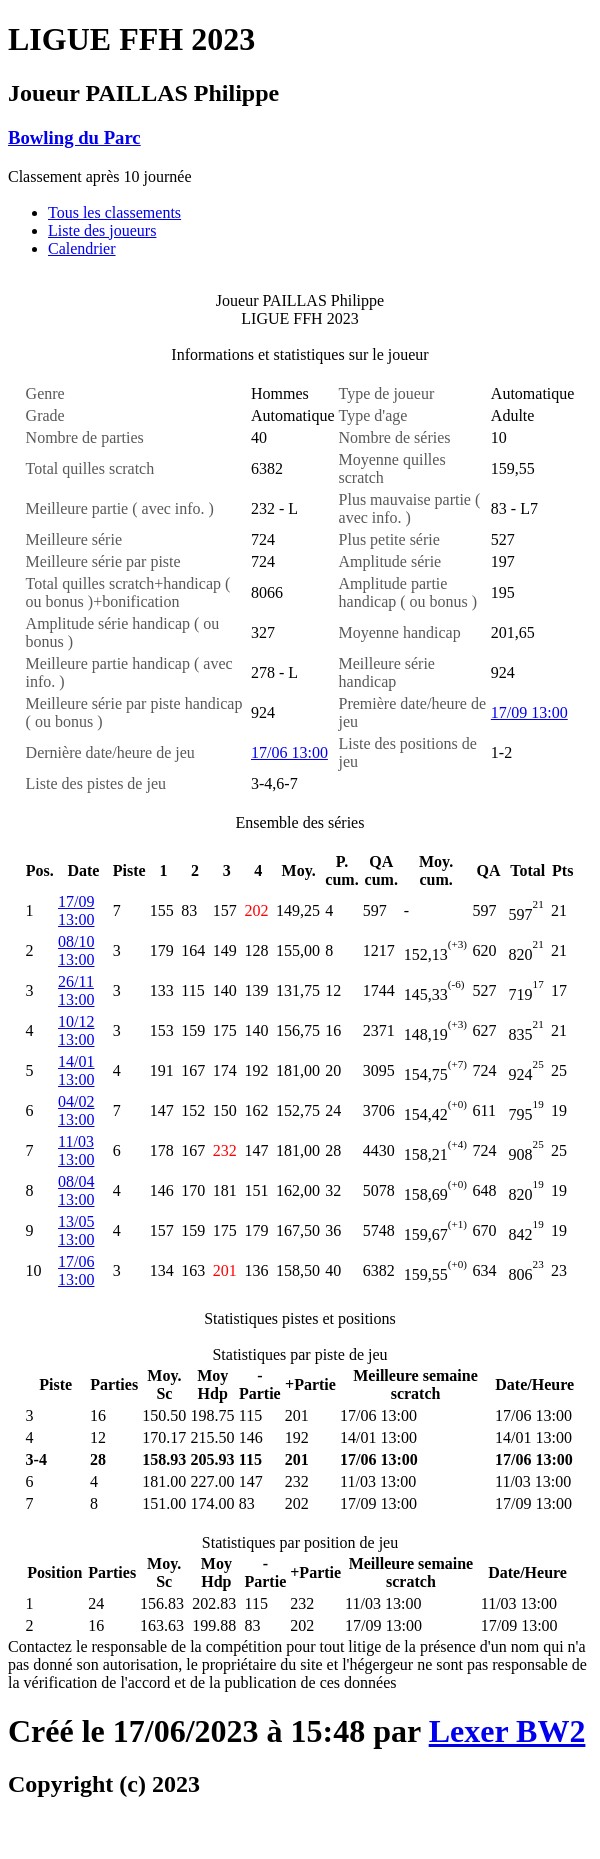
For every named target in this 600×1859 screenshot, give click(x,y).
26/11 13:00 (76, 990)
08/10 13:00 (76, 950)
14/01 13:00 (76, 1070)
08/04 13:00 (76, 1190)
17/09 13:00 (529, 712)
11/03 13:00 (76, 1150)
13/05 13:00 (76, 1230)
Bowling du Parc (74, 137)
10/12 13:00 (76, 1030)
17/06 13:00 (289, 752)
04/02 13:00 (76, 1110)
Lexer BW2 (507, 1731)
